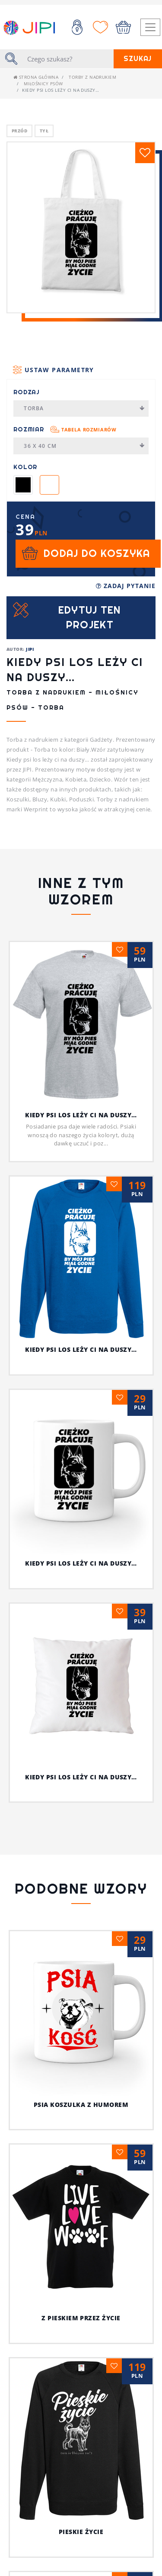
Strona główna (35, 77)
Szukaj (138, 58)
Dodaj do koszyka (97, 553)
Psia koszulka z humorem (81, 2104)
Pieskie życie (81, 2532)
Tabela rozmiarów (89, 429)
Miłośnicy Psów (43, 83)
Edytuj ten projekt (89, 617)
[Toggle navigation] (150, 27)
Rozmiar (65, 429)
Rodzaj (26, 392)
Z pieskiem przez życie (81, 2318)
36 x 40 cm (84, 446)
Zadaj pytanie (126, 586)
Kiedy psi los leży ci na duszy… (81, 1115)
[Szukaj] (67, 58)
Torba (84, 408)
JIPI (30, 649)
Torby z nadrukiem (92, 77)
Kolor (25, 467)
